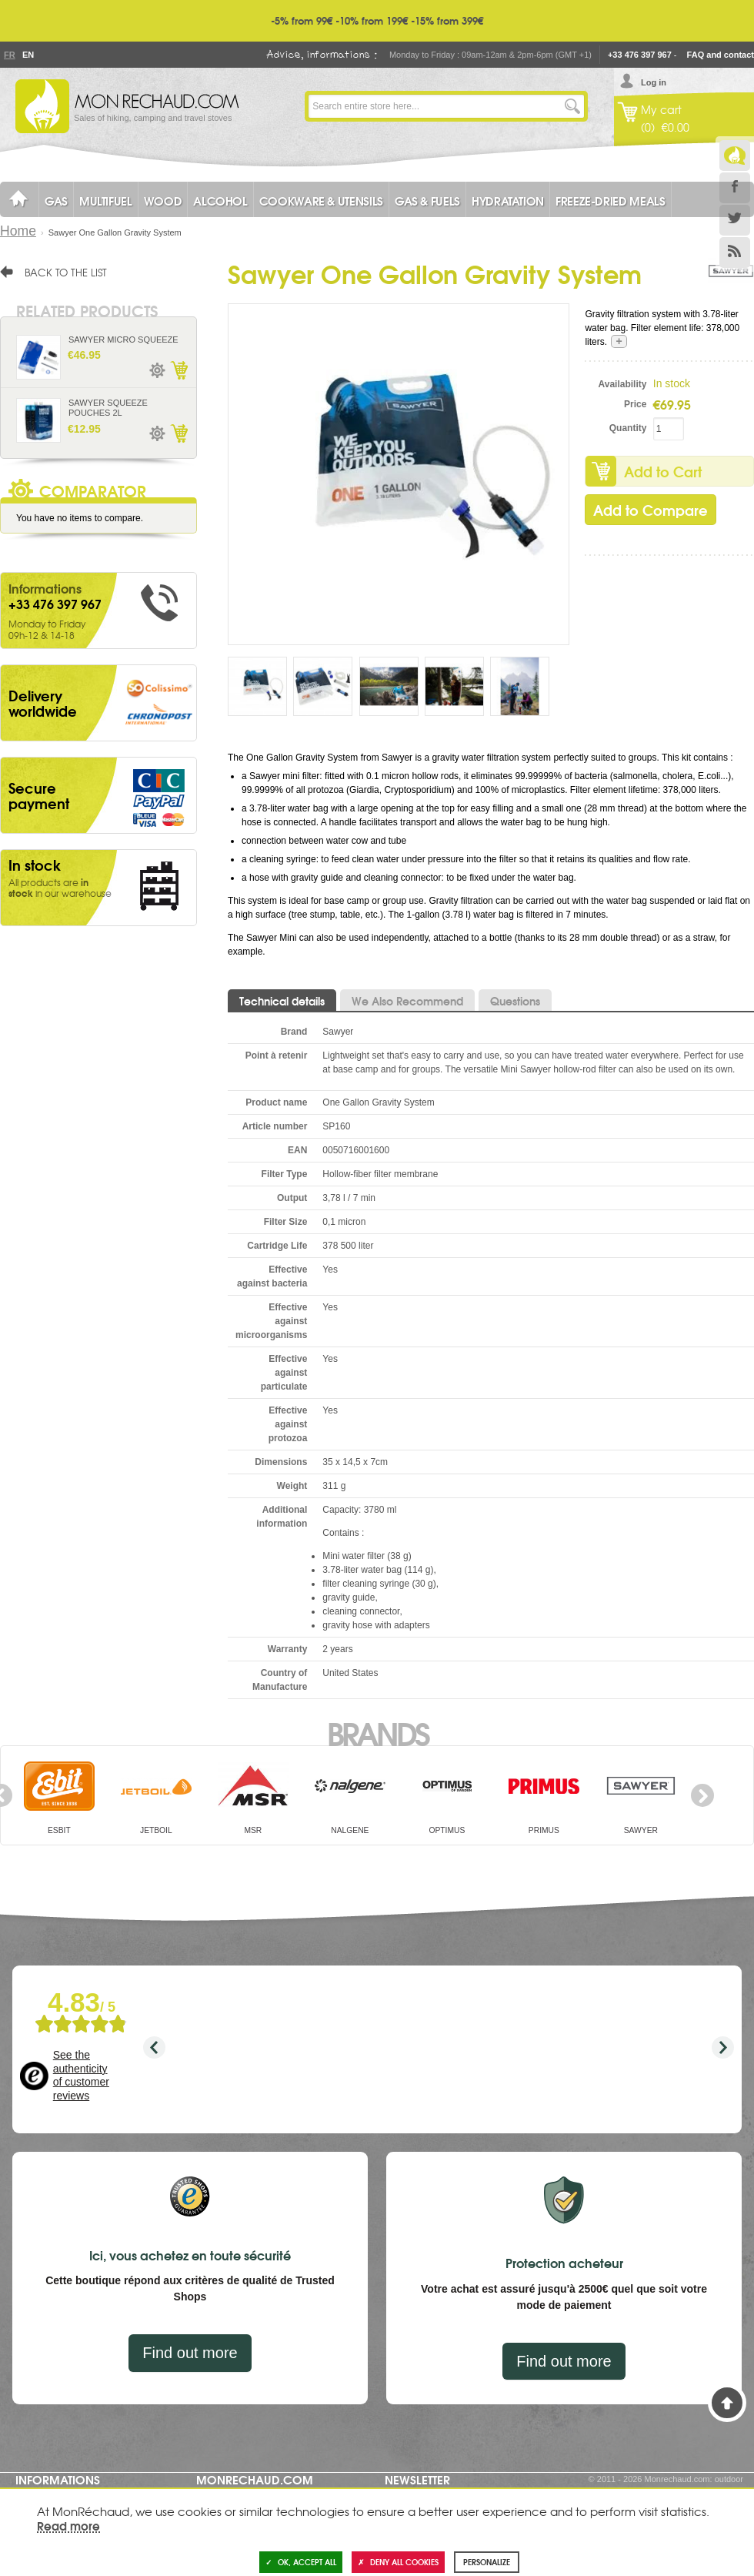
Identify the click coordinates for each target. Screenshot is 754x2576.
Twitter (734, 220)
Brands (377, 1732)
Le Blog (734, 155)
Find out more (189, 2352)
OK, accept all (300, 2562)
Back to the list (66, 272)
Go (572, 106)
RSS (734, 252)
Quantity (628, 428)
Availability (623, 384)
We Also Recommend (407, 1000)
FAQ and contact (720, 54)
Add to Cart (178, 370)
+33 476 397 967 (640, 54)
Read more (68, 2525)
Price (635, 404)
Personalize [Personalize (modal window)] (486, 2562)
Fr (9, 54)
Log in (653, 82)
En (27, 54)
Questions (515, 1000)
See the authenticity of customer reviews (81, 2075)
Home (18, 231)
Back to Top (727, 2403)
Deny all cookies (398, 2562)
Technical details (282, 1000)
